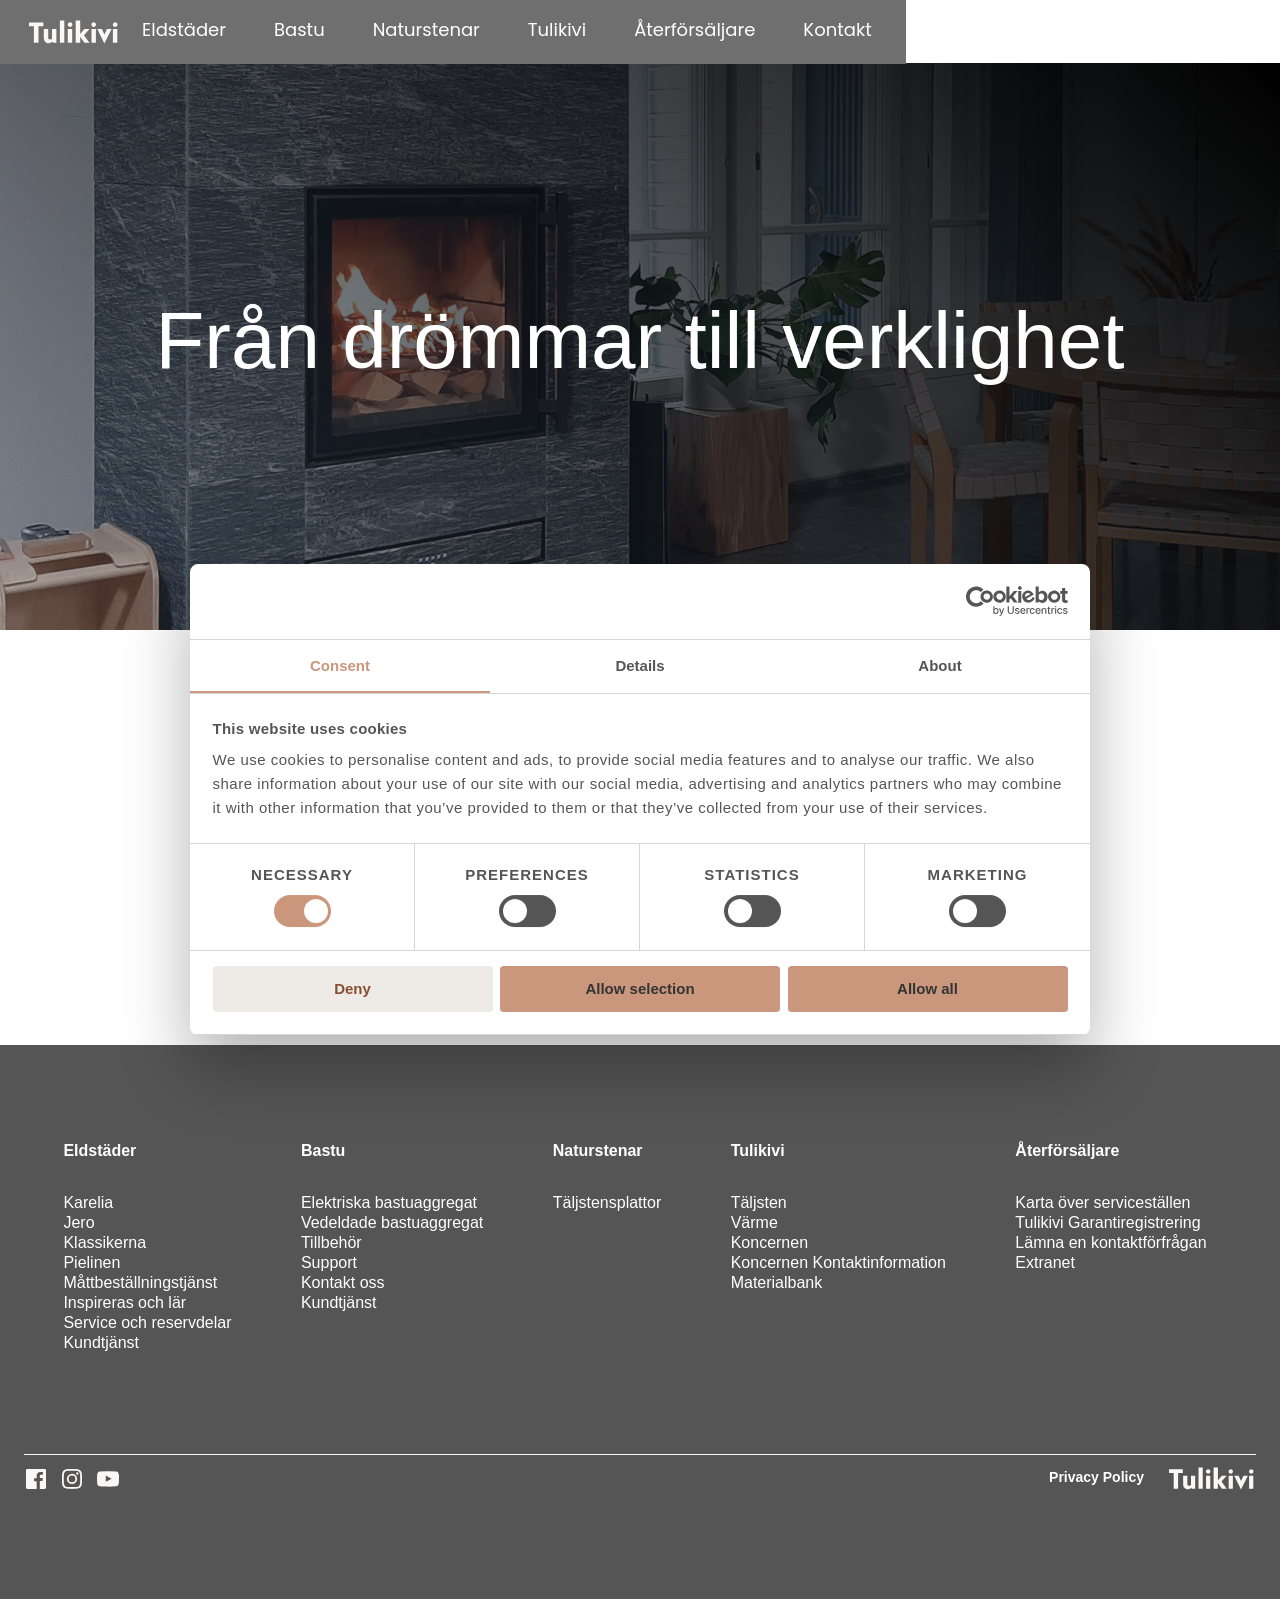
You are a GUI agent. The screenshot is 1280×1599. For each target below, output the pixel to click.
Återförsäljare (958, 29)
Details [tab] (639, 664)
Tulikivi (821, 29)
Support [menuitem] (329, 1262)
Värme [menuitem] (754, 1222)
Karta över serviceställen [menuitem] (1102, 1202)
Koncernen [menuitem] (769, 1242)
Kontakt (1102, 29)
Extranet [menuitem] (1045, 1262)
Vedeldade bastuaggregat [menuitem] (392, 1222)
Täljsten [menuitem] (759, 1202)
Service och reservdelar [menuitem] (147, 1322)
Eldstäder (448, 29)
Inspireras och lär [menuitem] (124, 1302)
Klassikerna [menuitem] (104, 1242)
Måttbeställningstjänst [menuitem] (140, 1282)
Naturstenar (690, 29)
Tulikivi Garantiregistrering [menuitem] (1107, 1222)
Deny (352, 988)
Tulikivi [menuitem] (758, 1150)
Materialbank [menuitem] (777, 1282)
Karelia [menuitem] (88, 1202)
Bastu (563, 29)
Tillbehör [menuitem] (331, 1242)
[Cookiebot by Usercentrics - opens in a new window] (980, 601)
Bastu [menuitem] (323, 1150)
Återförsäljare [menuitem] (1067, 1150)
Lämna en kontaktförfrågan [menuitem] (1110, 1242)
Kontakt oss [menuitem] (343, 1282)
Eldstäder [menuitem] (99, 1150)
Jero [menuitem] (78, 1222)
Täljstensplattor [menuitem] (607, 1202)
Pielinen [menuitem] (91, 1262)
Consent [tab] (340, 664)
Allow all (927, 988)
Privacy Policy (1096, 1477)
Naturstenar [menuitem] (598, 1150)
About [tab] (939, 664)
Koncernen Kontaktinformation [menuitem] (838, 1262)
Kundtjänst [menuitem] (101, 1342)
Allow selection (639, 988)
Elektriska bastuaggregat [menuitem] (389, 1202)
